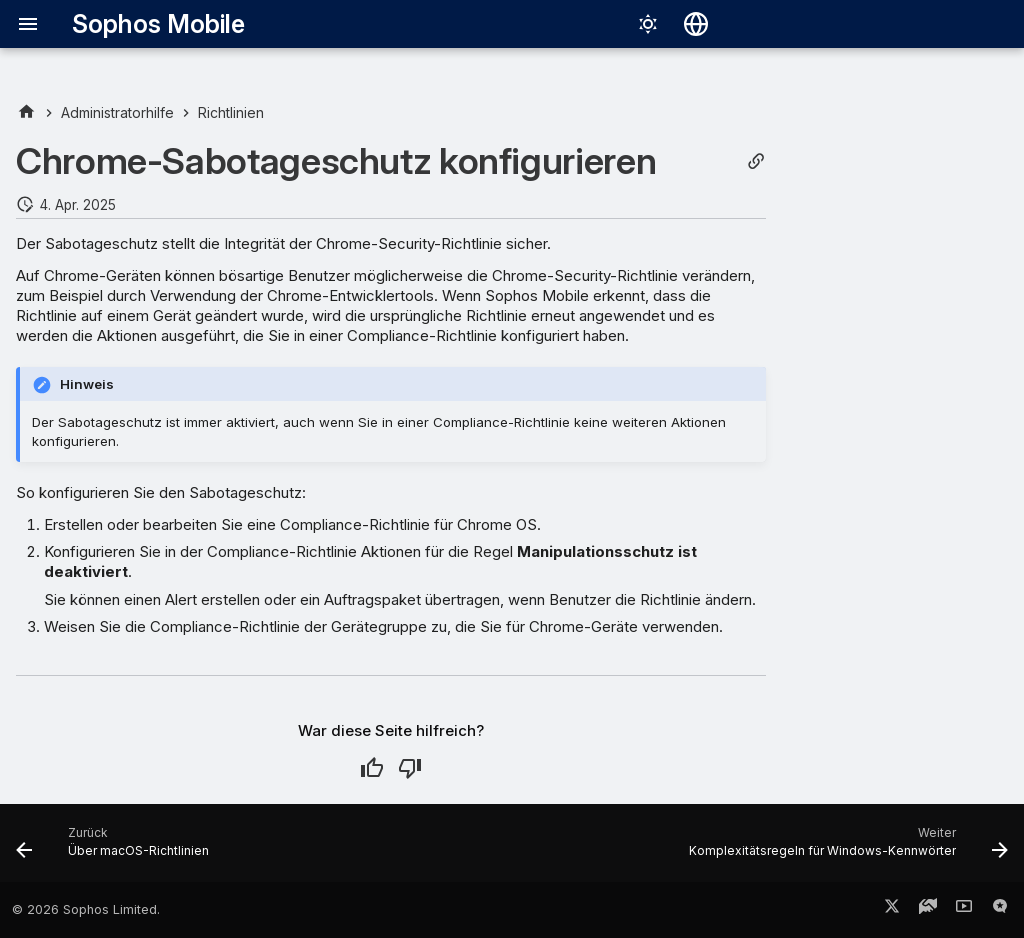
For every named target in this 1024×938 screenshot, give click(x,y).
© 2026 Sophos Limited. (86, 909)
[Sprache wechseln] (696, 24)
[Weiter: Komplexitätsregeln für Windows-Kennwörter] (844, 849)
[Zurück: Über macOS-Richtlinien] (116, 849)
